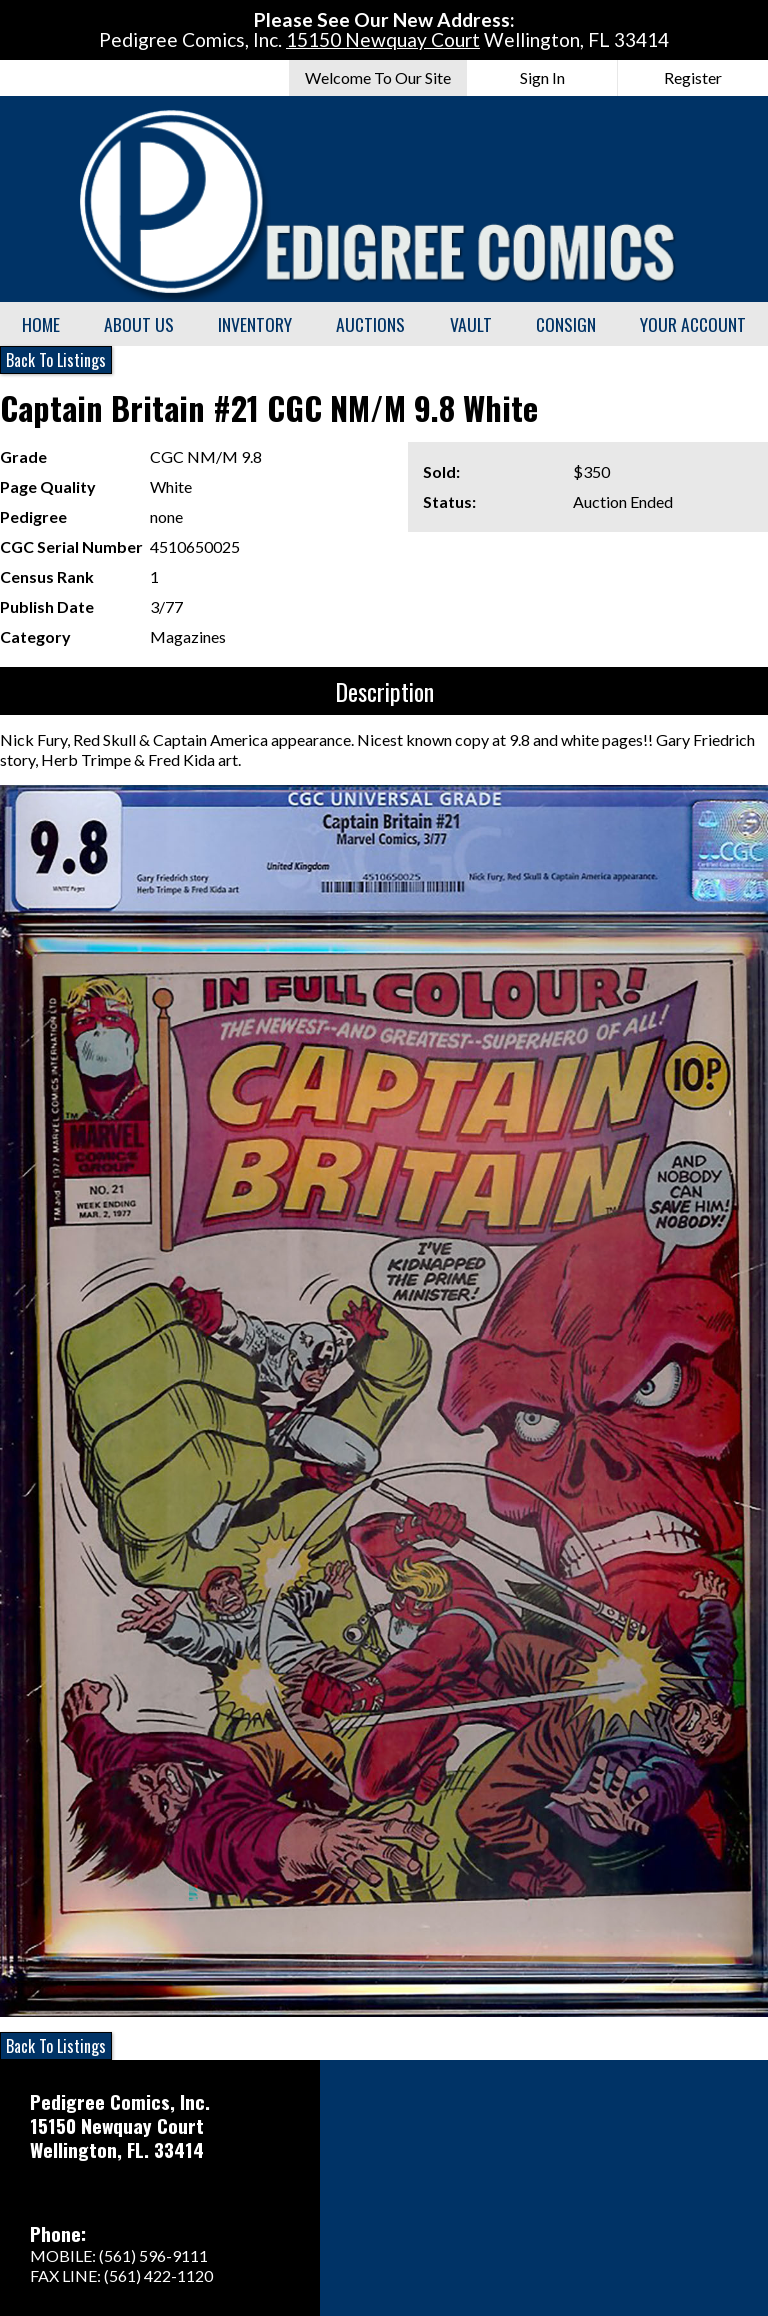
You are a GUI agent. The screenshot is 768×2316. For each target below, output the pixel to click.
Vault (471, 324)
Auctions (370, 324)
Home (41, 324)
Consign (566, 324)
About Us (139, 324)
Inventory (255, 324)
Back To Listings (56, 360)
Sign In (542, 77)
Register (693, 77)
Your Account (693, 324)
